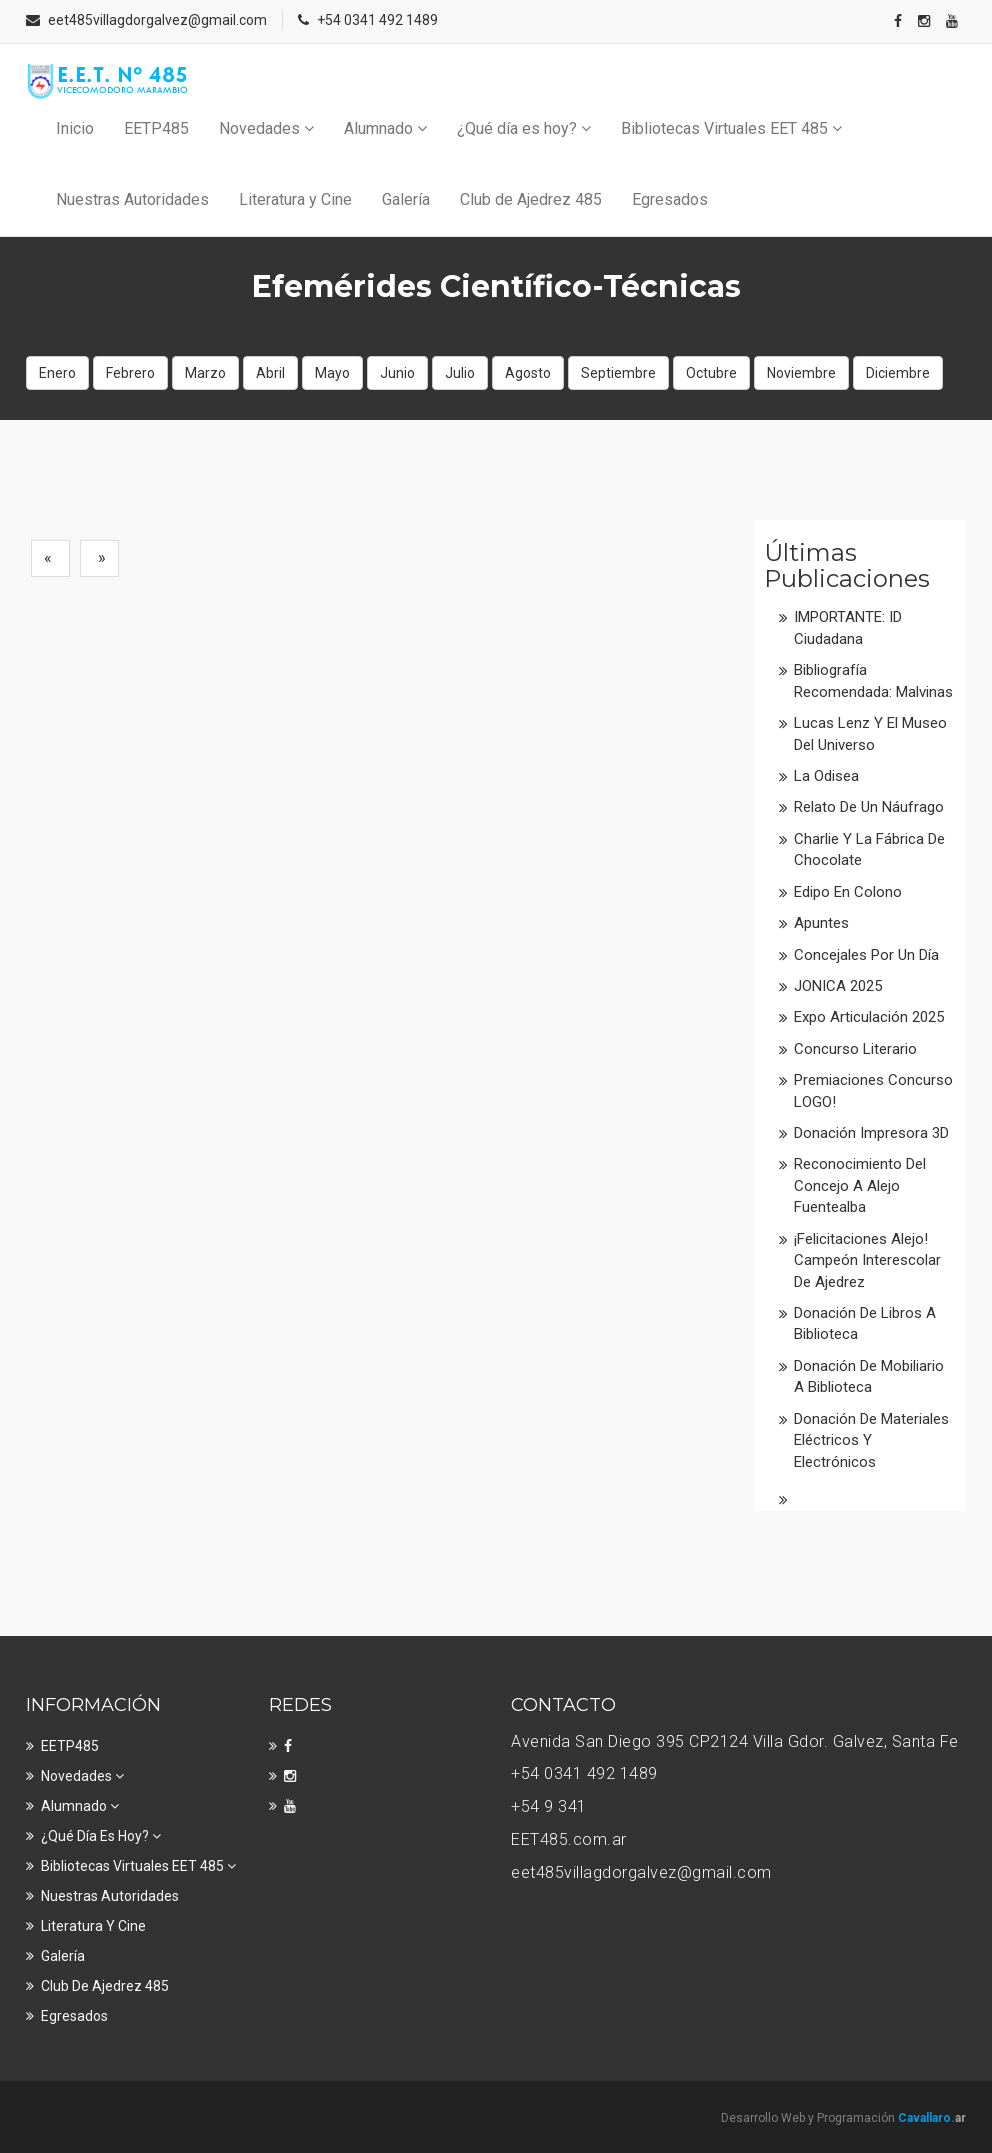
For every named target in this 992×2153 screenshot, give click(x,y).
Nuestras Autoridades (132, 199)
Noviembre (801, 373)
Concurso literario (855, 1049)
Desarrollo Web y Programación (843, 2118)
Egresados (670, 199)
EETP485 (156, 128)
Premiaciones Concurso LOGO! (873, 1090)
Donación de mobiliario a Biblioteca (869, 1376)
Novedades (266, 128)
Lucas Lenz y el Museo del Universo (870, 733)
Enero (57, 373)
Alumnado (385, 128)
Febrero (130, 373)
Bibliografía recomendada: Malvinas (873, 680)
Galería (406, 199)
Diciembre (898, 373)
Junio (397, 373)
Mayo (332, 373)
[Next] (99, 558)
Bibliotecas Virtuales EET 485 (731, 128)
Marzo (205, 373)
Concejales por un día (866, 955)
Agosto (528, 373)
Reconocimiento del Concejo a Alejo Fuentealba (860, 1185)
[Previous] (50, 558)
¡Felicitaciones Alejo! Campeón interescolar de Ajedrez (867, 1260)
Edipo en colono (848, 892)
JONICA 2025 (838, 986)
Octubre (711, 373)
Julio (460, 373)
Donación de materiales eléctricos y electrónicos (871, 1440)
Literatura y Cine (295, 199)
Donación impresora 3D (871, 1133)
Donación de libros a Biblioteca (865, 1323)
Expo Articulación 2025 (869, 1017)
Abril (270, 373)
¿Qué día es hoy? (524, 128)
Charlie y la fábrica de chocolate (869, 849)
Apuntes (821, 923)
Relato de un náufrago (869, 807)
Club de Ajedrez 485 (531, 199)
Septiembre (618, 373)
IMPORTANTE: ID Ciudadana (848, 627)
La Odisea (826, 776)
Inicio (75, 128)
